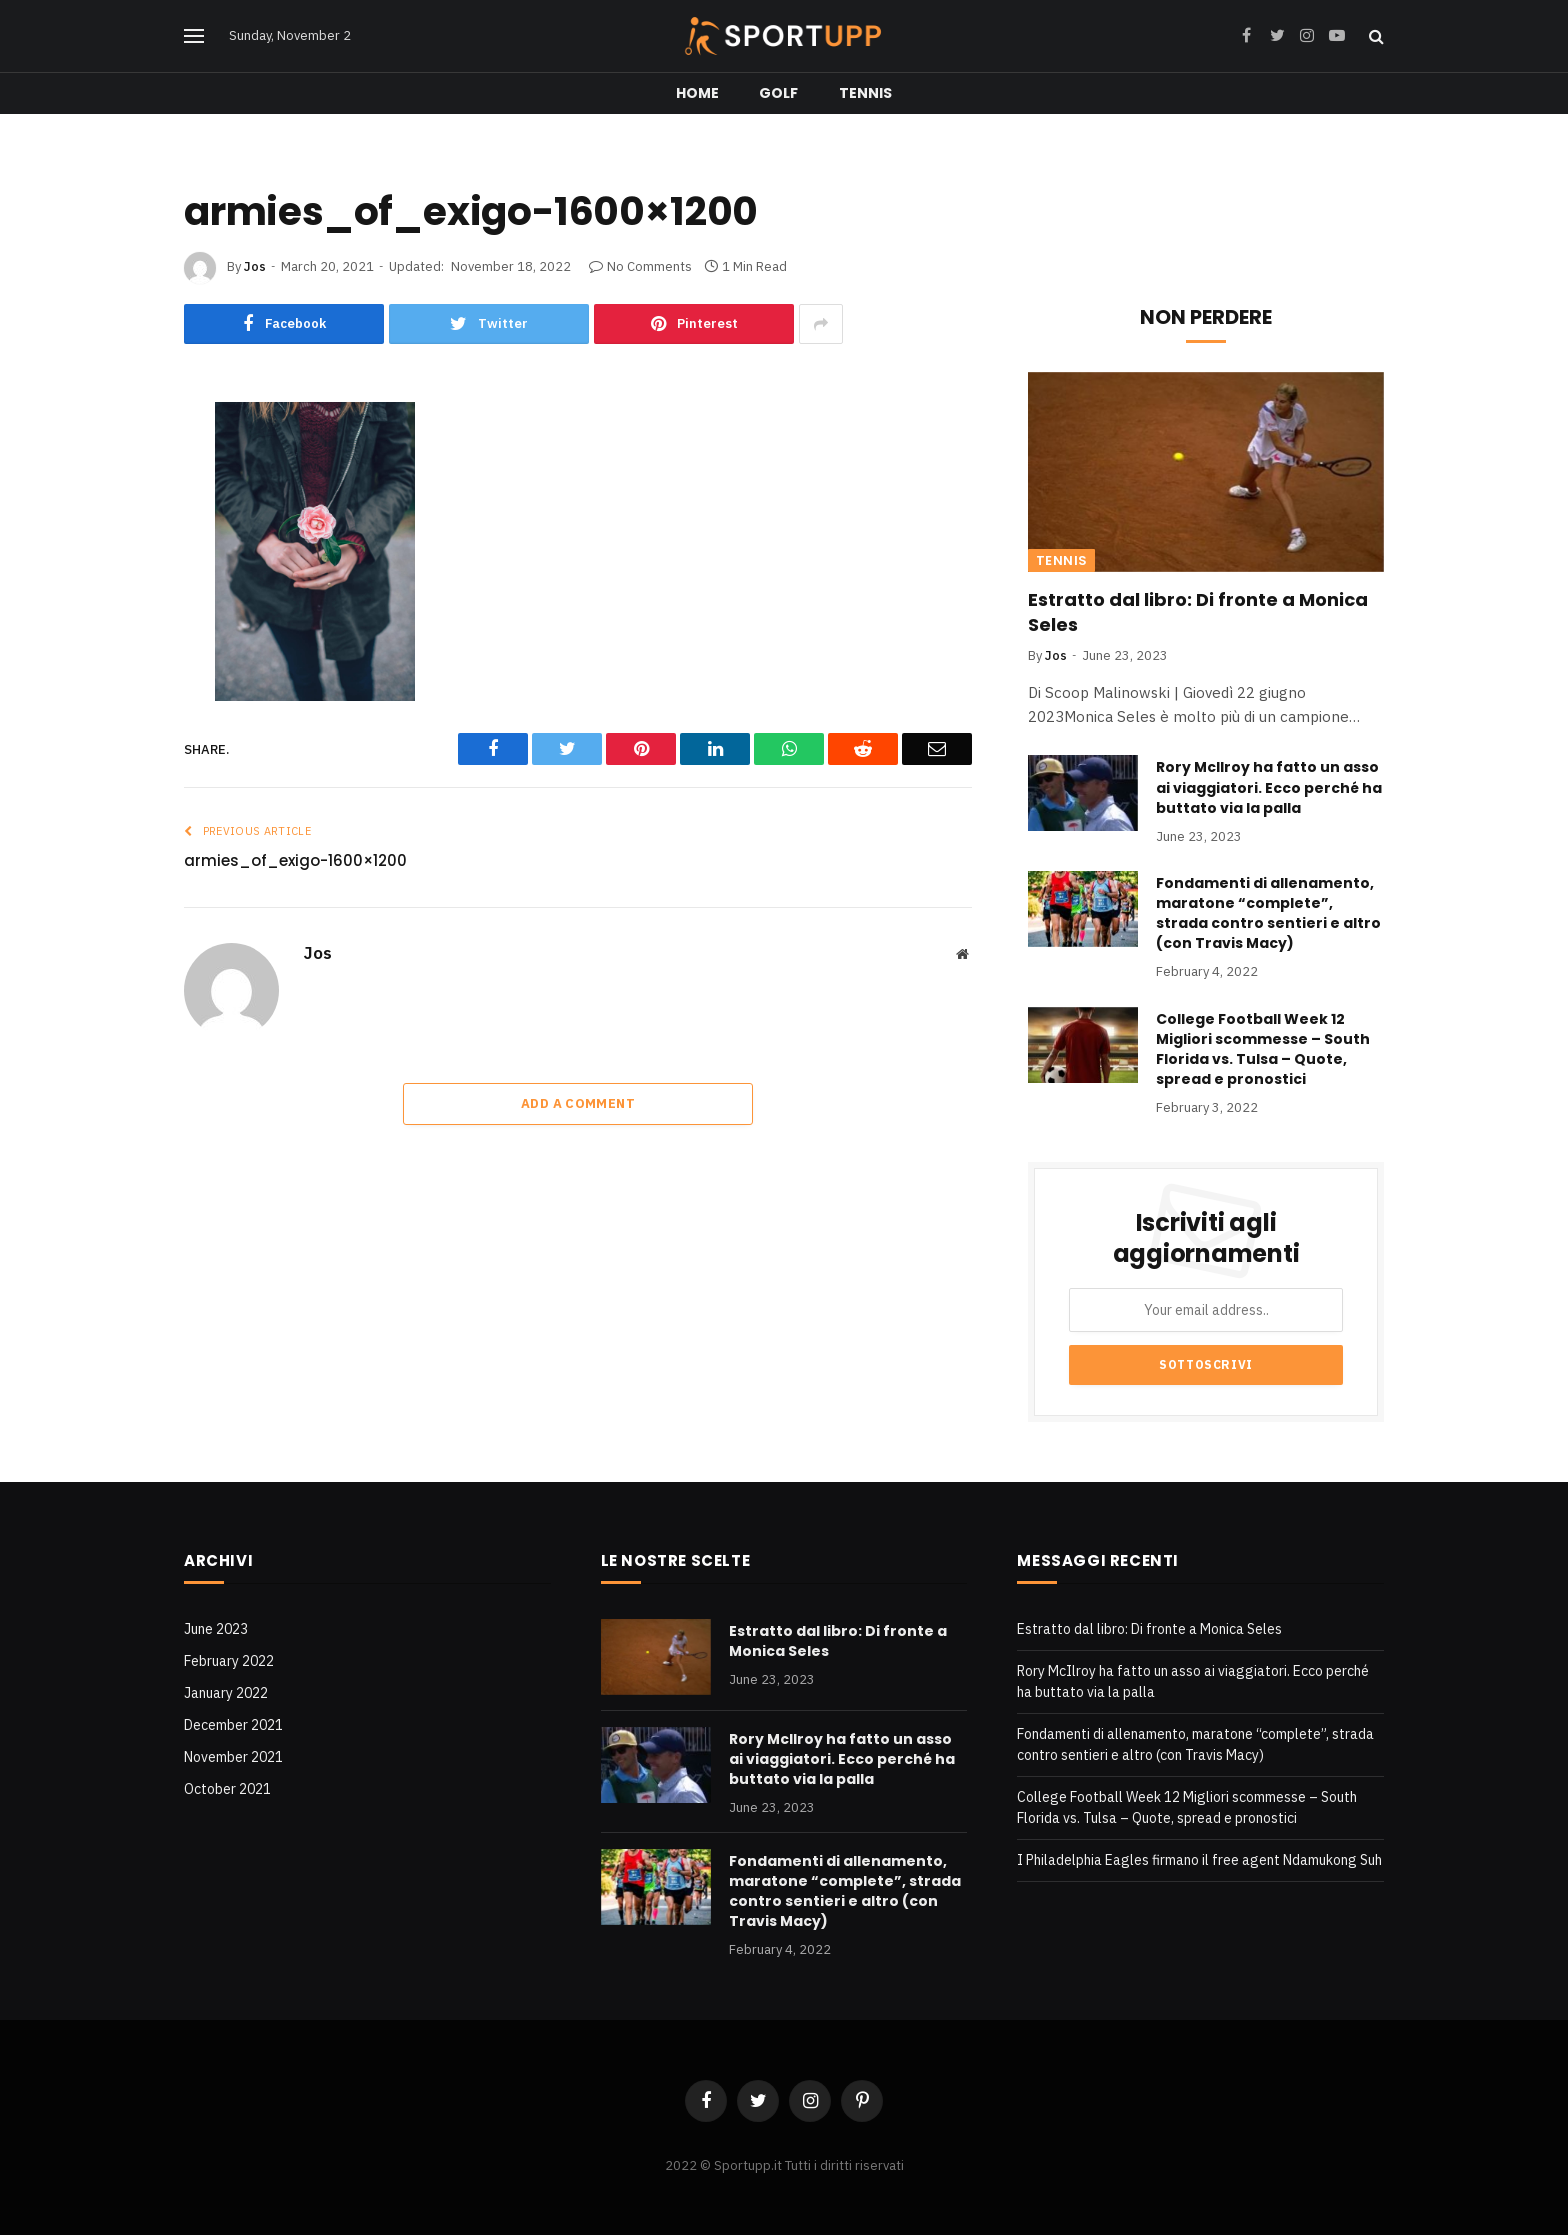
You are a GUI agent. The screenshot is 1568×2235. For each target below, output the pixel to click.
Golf (779, 93)
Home (698, 93)
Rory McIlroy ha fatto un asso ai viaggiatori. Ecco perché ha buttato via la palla (1269, 787)
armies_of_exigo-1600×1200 (295, 860)
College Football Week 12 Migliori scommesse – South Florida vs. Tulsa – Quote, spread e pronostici (1263, 1049)
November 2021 (233, 1757)
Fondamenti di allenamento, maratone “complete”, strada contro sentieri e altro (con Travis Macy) (1268, 913)
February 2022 (229, 1661)
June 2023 (216, 1629)
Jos (255, 266)
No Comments (640, 266)
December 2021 (233, 1725)
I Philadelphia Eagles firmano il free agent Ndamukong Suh (1199, 1860)
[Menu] (194, 36)
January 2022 (226, 1693)
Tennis (866, 93)
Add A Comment (578, 1103)
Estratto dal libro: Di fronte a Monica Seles (1198, 612)
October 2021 (227, 1789)
